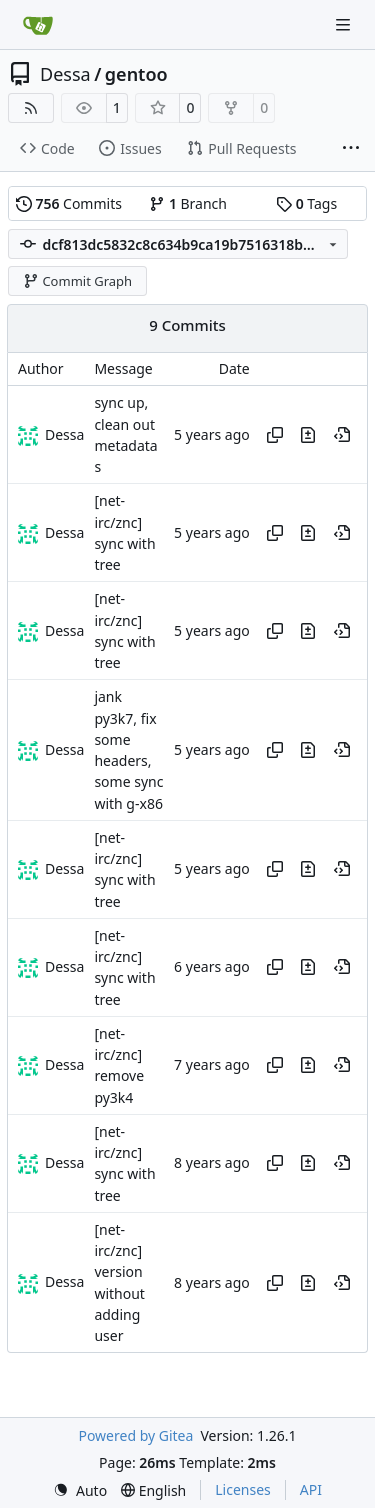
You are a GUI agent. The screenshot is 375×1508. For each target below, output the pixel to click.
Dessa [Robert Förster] (64, 434)
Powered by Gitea (135, 1435)
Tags (306, 203)
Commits (69, 203)
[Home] (38, 25)
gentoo (136, 74)
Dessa (65, 74)
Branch (188, 203)
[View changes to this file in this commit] (308, 435)
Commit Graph (77, 281)
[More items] (351, 149)
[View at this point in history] (342, 435)
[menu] (80, 1490)
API (311, 1489)
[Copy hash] (275, 435)
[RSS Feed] (31, 108)
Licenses (243, 1489)
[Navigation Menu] (345, 24)
